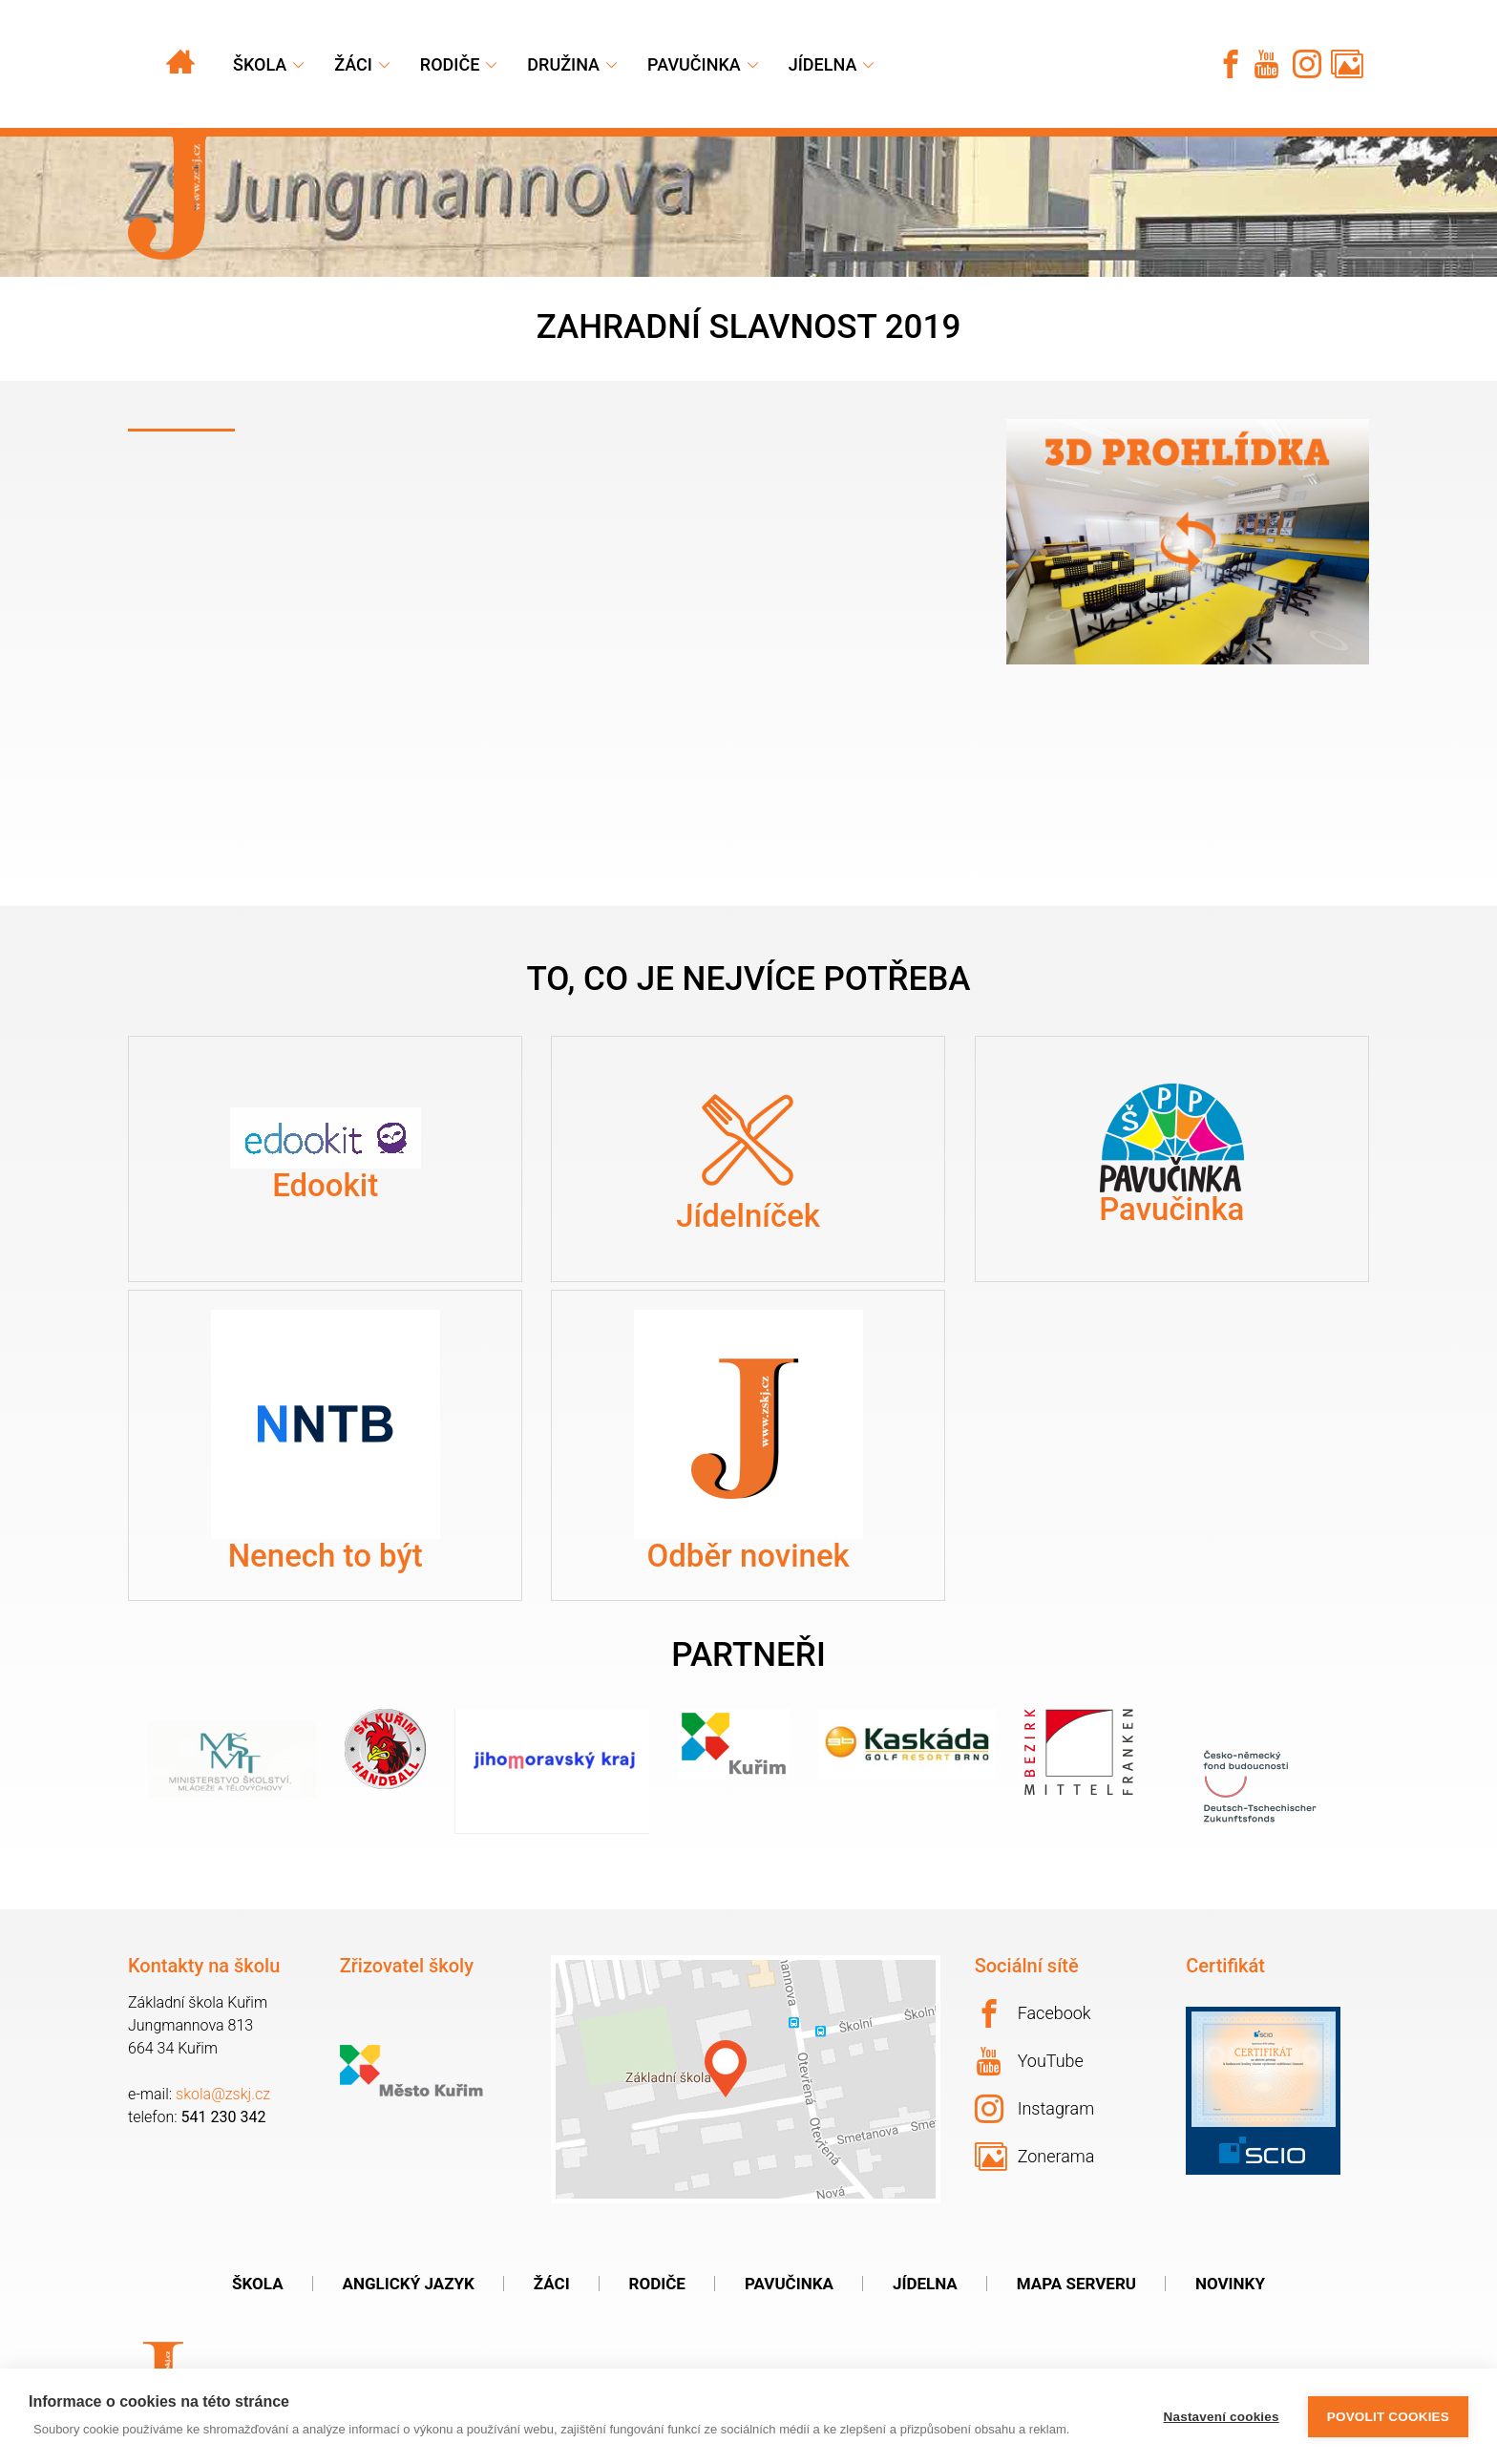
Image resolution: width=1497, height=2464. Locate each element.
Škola (259, 64)
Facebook (1033, 2013)
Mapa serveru (1076, 2283)
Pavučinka (694, 64)
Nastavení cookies (1221, 2417)
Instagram (1035, 2109)
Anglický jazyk (408, 2283)
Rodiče (450, 64)
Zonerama (1035, 2156)
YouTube (1030, 2061)
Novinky (1230, 2283)
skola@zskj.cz (223, 2094)
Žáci (552, 2283)
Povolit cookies (1388, 2417)
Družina (563, 64)
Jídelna (823, 64)
